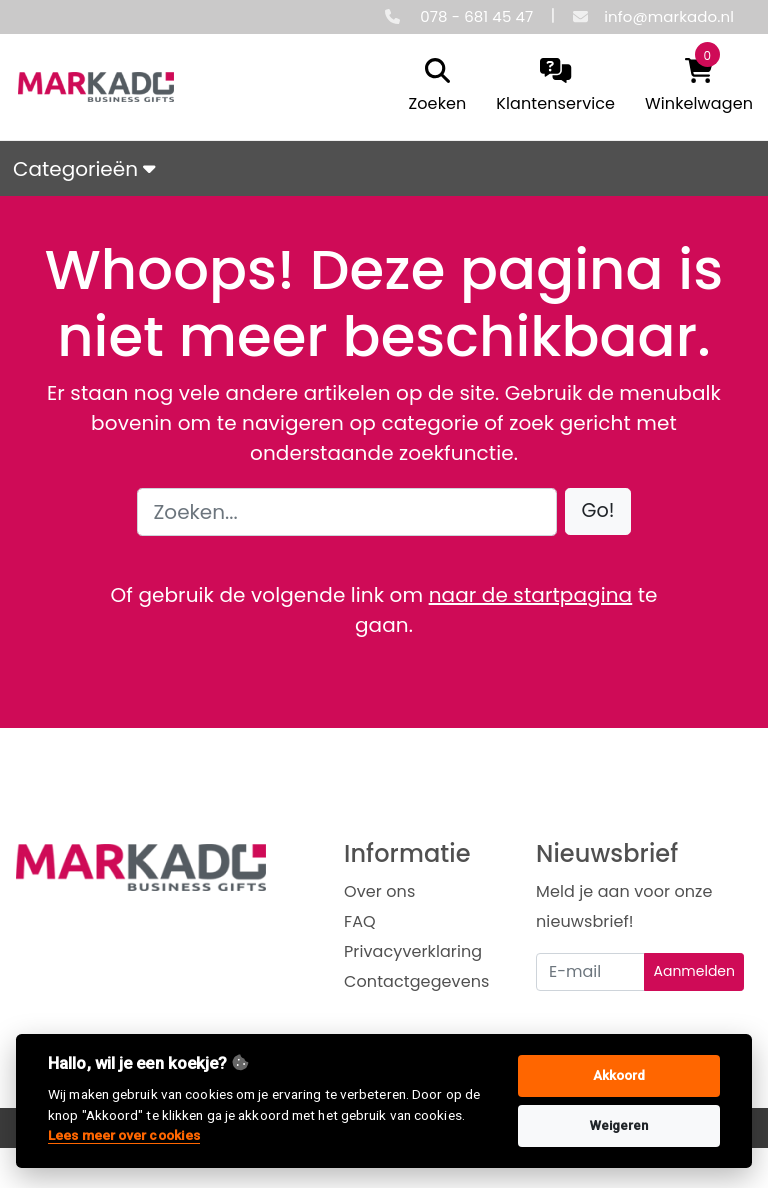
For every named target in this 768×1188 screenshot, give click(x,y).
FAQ (360, 921)
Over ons (379, 891)
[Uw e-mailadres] (590, 972)
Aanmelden (694, 971)
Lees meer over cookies (124, 1135)
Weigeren (619, 1125)
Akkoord (619, 1075)
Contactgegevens (416, 981)
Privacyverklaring (413, 951)
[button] (598, 511)
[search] (433, 87)
